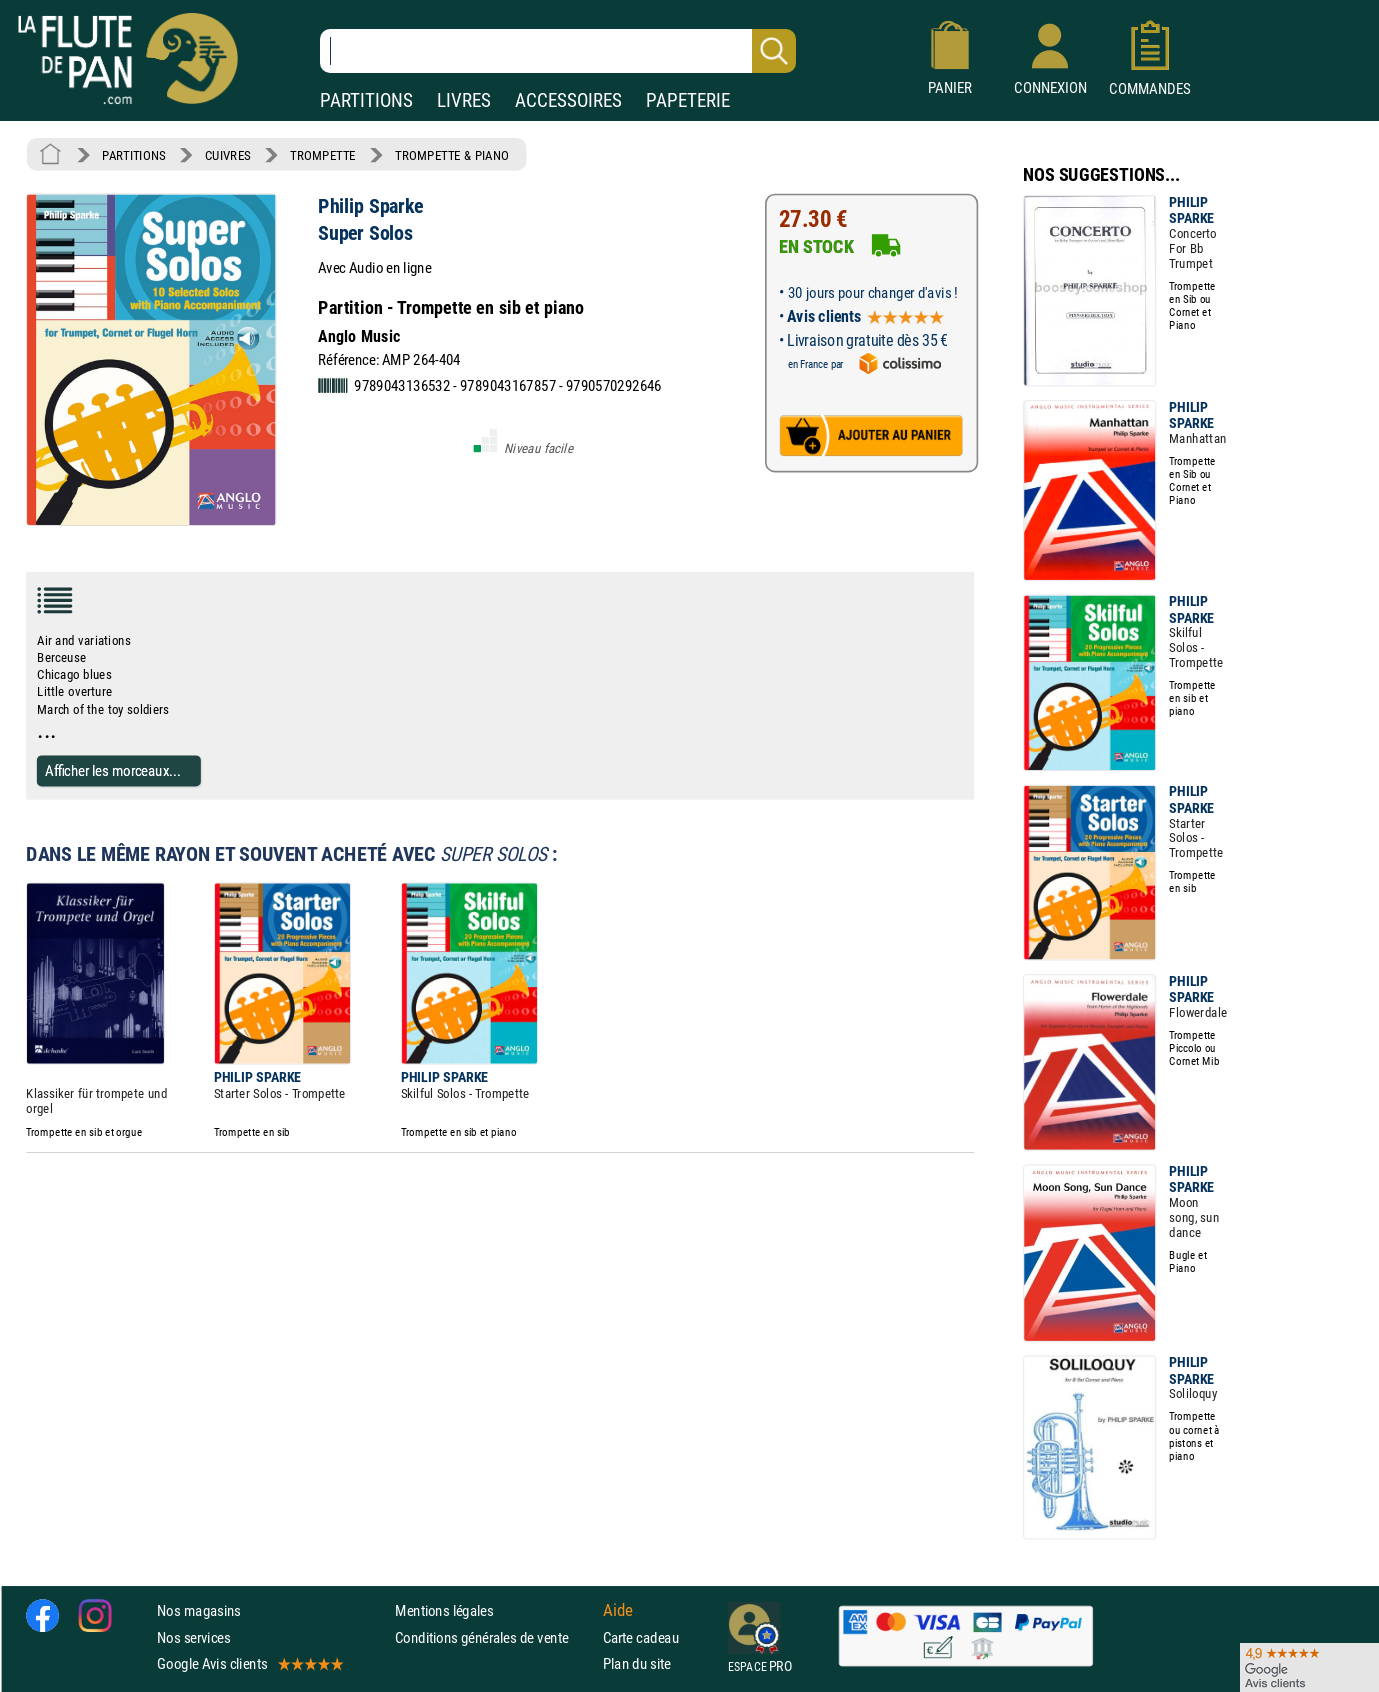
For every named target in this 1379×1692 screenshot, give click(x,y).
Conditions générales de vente (494, 1636)
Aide (618, 1611)
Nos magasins (199, 1610)
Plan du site (637, 1663)
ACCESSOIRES (568, 100)
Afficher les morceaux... (113, 770)
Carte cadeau (641, 1636)
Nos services (193, 1636)
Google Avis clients (249, 1663)
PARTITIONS (366, 100)
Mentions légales (444, 1610)
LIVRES (464, 100)
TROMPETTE (323, 155)
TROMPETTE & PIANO (452, 155)
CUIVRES (228, 155)
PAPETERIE (688, 100)
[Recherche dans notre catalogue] (558, 51)
